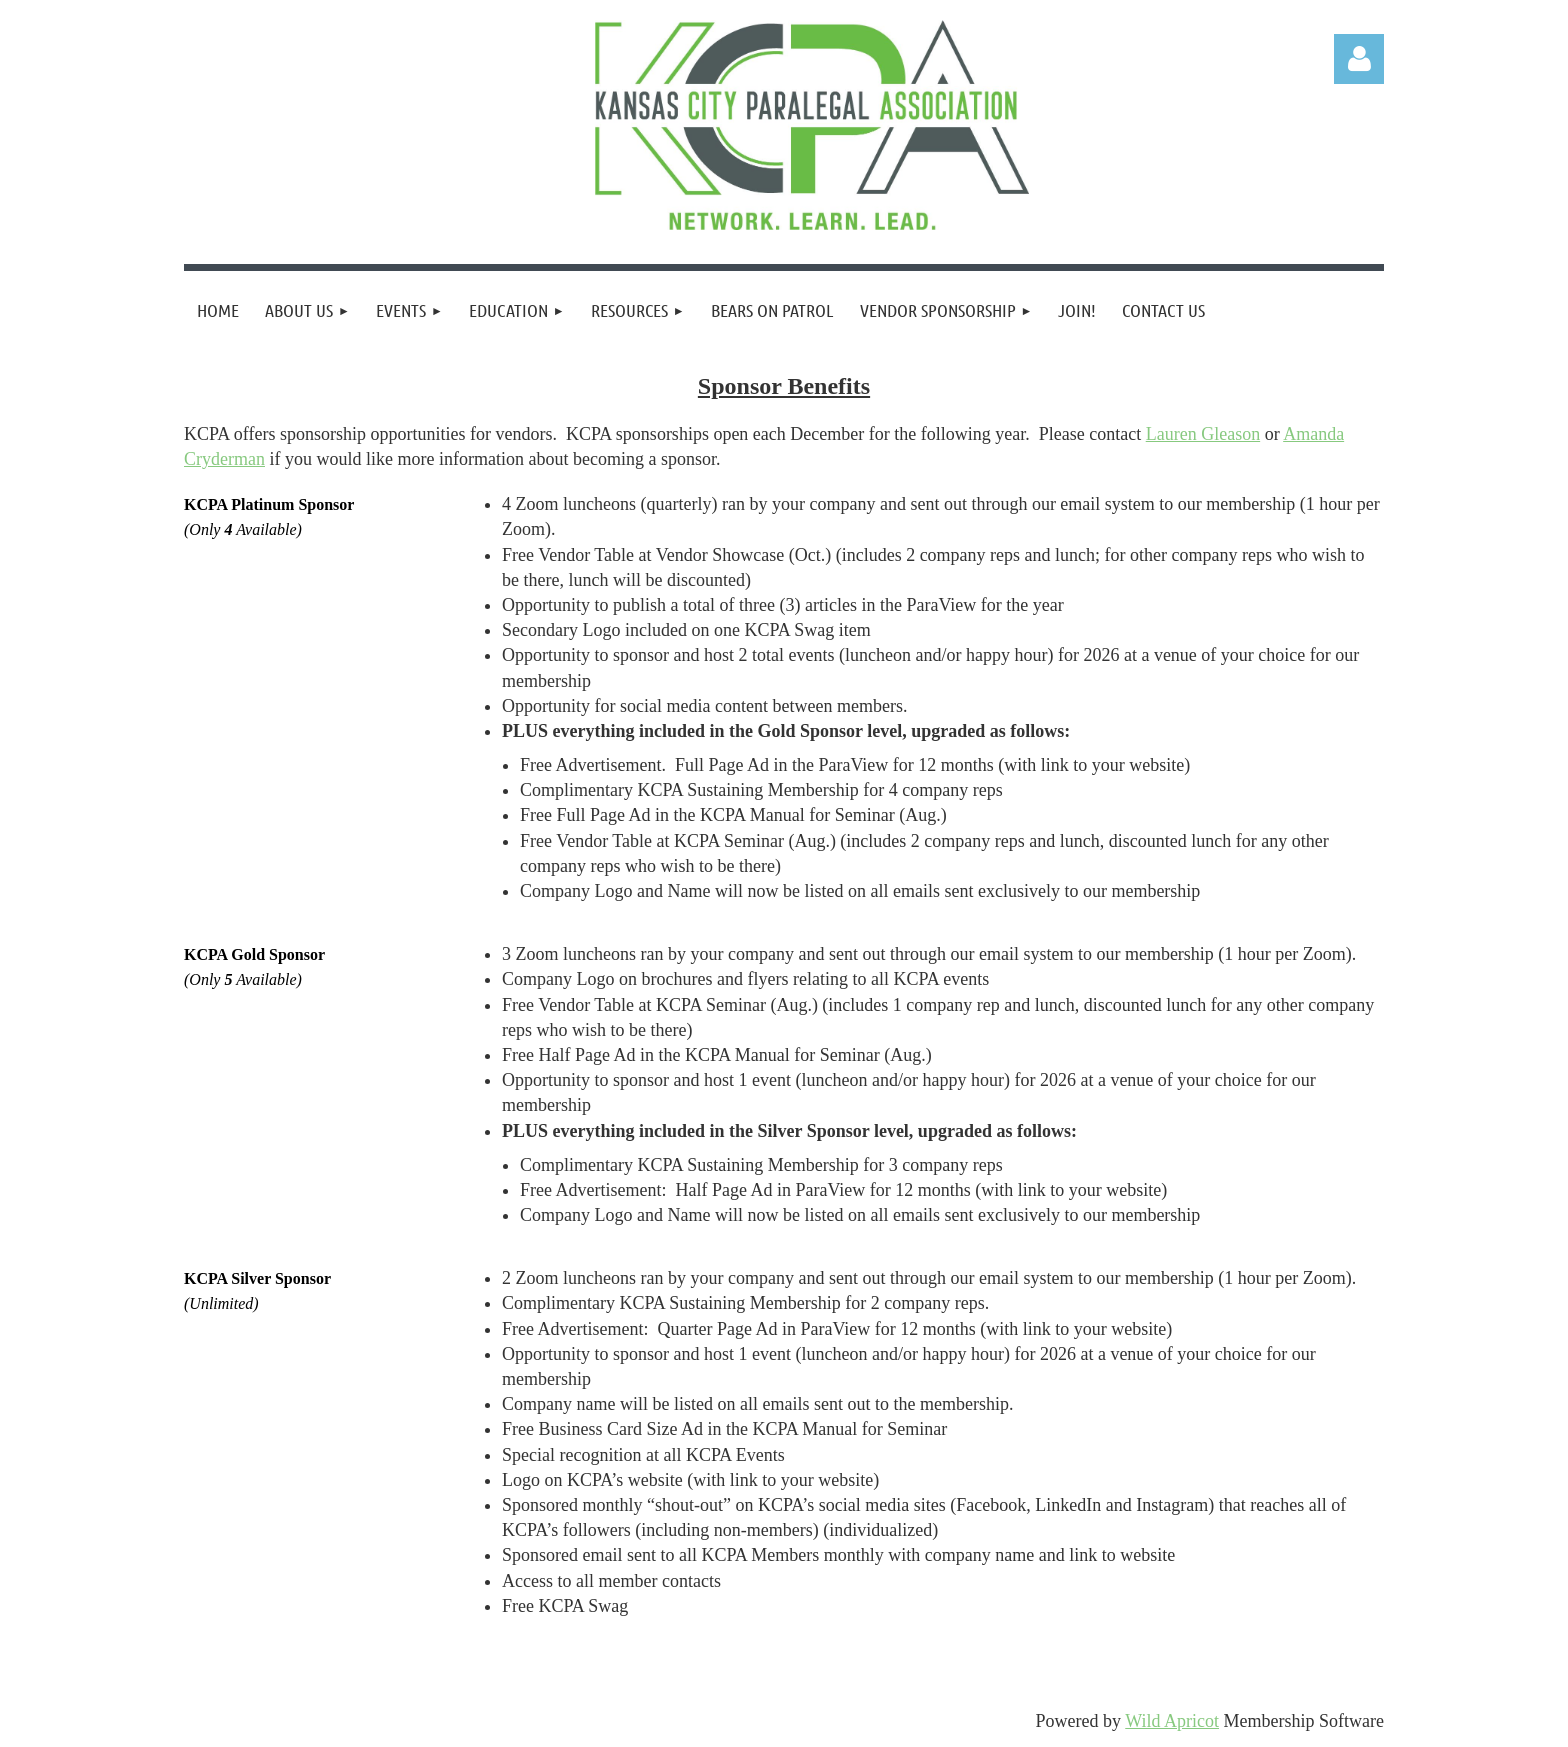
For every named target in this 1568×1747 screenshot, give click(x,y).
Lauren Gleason (1203, 434)
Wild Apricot (1172, 1721)
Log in (1359, 59)
